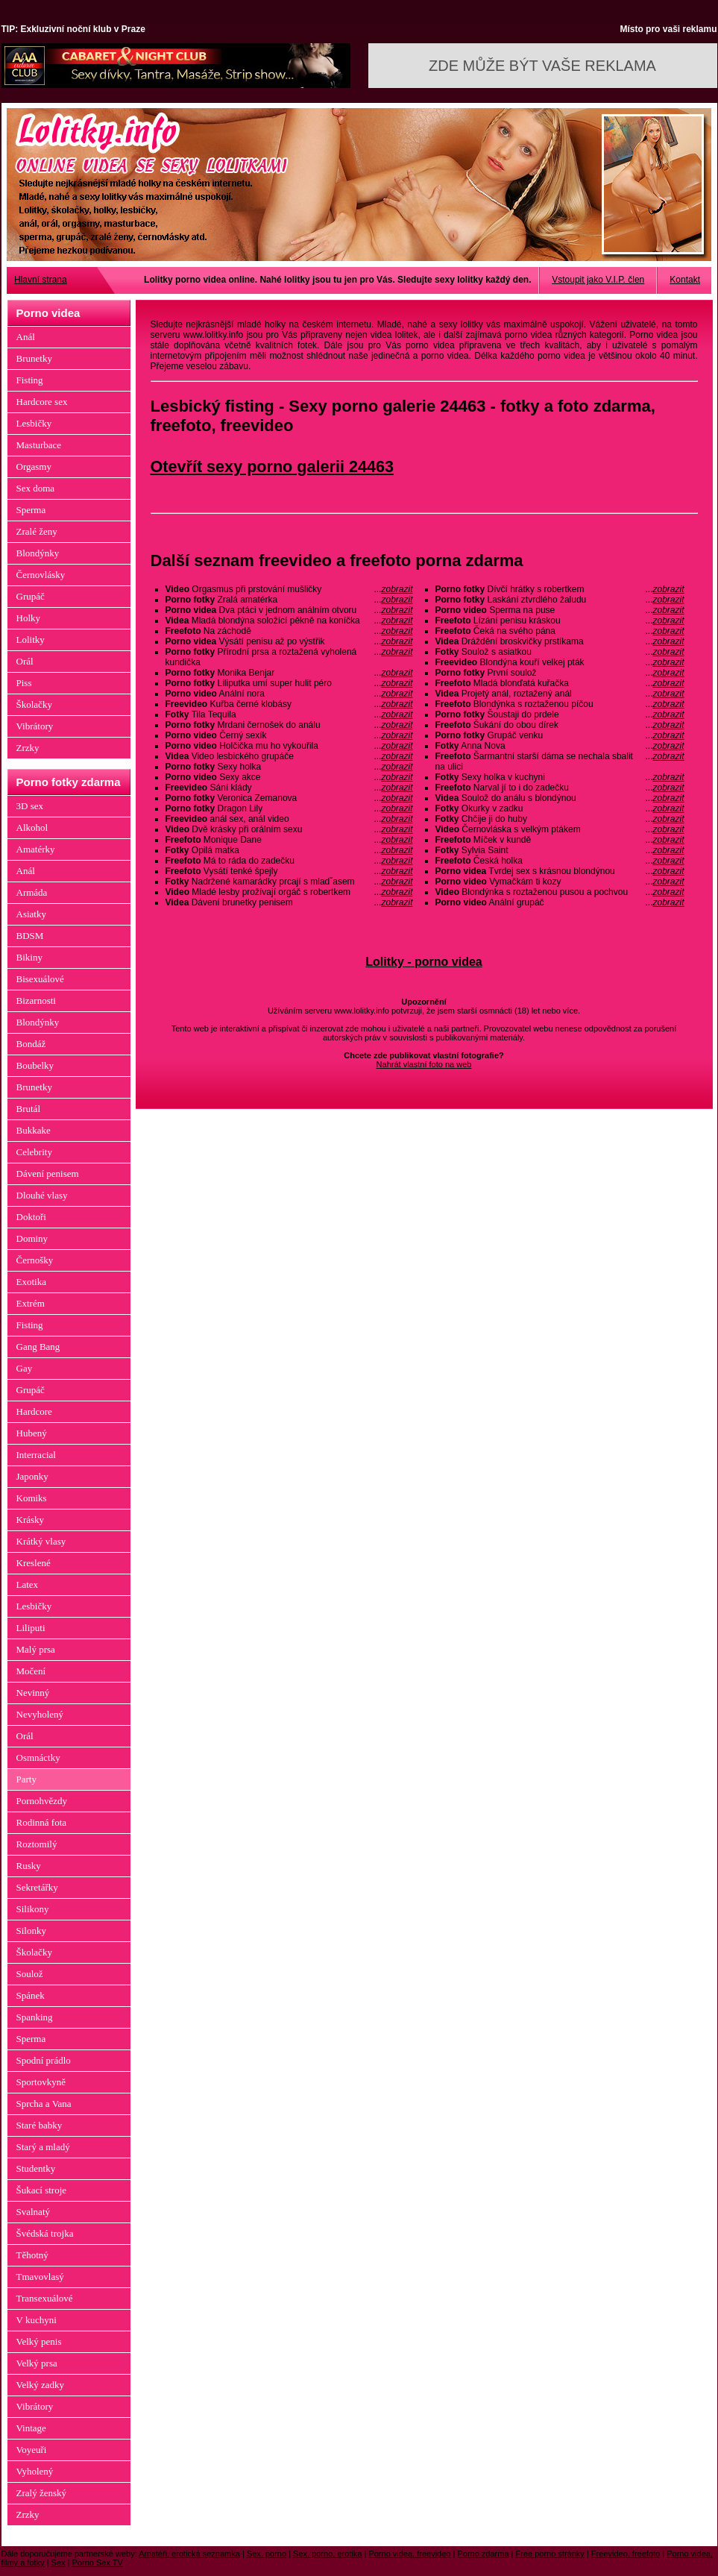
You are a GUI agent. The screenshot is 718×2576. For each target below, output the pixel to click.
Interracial (36, 1454)
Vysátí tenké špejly (289, 871)
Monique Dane (289, 840)
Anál (25, 336)
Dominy (32, 1238)
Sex (58, 2562)
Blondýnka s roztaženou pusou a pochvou (559, 892)
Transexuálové (44, 2298)
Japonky (32, 1476)
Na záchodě (289, 631)
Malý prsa (35, 1649)
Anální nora (289, 693)
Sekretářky (37, 1887)
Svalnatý (33, 2211)
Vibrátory (35, 726)
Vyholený (35, 2471)
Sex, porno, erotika (327, 2553)
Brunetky (34, 358)
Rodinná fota (41, 1822)
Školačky (34, 704)
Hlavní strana (40, 279)
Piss (24, 682)
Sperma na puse (559, 610)
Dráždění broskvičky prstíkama (559, 641)
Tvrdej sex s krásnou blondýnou (559, 871)
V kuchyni (36, 2319)
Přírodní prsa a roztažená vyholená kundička (289, 657)
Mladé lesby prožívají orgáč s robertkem (289, 892)
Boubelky (35, 1065)
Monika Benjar (289, 672)
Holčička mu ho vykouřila (289, 746)
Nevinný (33, 1692)
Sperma (31, 509)
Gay (24, 1368)
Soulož (29, 1973)
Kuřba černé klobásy (289, 704)
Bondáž (31, 1043)
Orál (25, 661)
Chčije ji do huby (559, 819)
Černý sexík (289, 735)
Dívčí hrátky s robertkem (559, 589)
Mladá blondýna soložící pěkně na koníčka (289, 620)
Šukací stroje (41, 2190)
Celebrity (34, 1151)
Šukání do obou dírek (559, 725)
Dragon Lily (289, 808)
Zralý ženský (41, 2492)
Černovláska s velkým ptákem (559, 829)
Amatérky (35, 849)
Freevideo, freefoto (625, 2553)
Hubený (31, 1433)
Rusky (28, 1865)
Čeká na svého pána (559, 631)
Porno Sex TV (97, 2562)
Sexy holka (289, 766)
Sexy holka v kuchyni (559, 777)
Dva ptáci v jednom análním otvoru (289, 610)
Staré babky (39, 2125)
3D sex (29, 805)
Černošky (35, 1260)
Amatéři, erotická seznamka (189, 2553)
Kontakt (685, 279)
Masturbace (39, 444)
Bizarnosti (36, 1000)
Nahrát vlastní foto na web (424, 1064)
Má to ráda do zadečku (289, 860)
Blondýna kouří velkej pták (559, 662)
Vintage (31, 2428)
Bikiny (29, 957)
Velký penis (39, 2341)
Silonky (31, 1930)
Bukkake (33, 1130)
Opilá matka (289, 850)
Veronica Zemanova (289, 798)
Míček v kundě (559, 840)
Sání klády (289, 787)
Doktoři (31, 1216)
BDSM (30, 935)
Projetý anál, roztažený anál (559, 693)
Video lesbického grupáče (289, 756)
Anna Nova (559, 746)
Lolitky (30, 639)
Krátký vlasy (41, 1541)
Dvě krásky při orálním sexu (289, 829)
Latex (27, 1584)
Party (26, 1779)
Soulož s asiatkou (559, 652)
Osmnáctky (38, 1757)
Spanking (34, 2017)
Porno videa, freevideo (409, 2553)
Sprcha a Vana (44, 2103)
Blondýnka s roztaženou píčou (559, 704)
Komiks (31, 1498)
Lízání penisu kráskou (559, 620)
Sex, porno (266, 2553)
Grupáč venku (559, 735)
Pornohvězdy (42, 1800)
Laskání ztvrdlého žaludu (559, 599)
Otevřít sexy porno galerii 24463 (272, 466)
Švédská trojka (45, 2233)
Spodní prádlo (43, 2060)
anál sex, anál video (289, 819)
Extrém (30, 1303)
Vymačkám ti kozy (559, 881)
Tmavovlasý (40, 2276)
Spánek (30, 1995)
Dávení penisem (47, 1173)
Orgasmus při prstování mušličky (289, 589)
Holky (28, 617)
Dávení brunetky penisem (289, 902)
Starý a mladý (43, 2146)
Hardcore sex (42, 401)
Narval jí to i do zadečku (559, 787)
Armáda (32, 892)
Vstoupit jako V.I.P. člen (598, 279)
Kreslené (33, 1562)
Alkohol (32, 827)
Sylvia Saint (559, 850)
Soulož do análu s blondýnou (559, 798)
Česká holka (559, 860)
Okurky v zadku (559, 808)
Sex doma (35, 488)
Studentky (36, 2168)
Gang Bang (38, 1346)
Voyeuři (31, 2449)
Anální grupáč (559, 902)
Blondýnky (38, 553)
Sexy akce (289, 777)
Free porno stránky (550, 2553)
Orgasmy (33, 466)
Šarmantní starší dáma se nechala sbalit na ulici (559, 761)
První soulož (559, 672)
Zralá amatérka (289, 599)
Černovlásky (41, 574)
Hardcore (34, 1411)
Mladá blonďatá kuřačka (559, 683)
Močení (31, 1671)
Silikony (32, 1908)
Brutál (28, 1108)
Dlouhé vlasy (42, 1195)
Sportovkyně (41, 2081)
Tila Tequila (289, 714)
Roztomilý (36, 1844)
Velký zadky (40, 2384)
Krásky (30, 1519)
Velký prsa (36, 2363)
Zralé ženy (36, 531)
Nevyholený (40, 1714)
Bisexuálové (40, 978)
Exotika (31, 1281)
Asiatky (31, 914)
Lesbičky (34, 423)
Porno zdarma (482, 2553)
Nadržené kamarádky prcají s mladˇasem (289, 881)
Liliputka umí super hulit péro (289, 683)
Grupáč (30, 596)
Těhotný (32, 2255)
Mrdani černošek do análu (289, 725)
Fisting (29, 380)
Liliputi (30, 1627)
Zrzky (28, 747)
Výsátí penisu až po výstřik (289, 641)
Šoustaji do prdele (559, 714)
